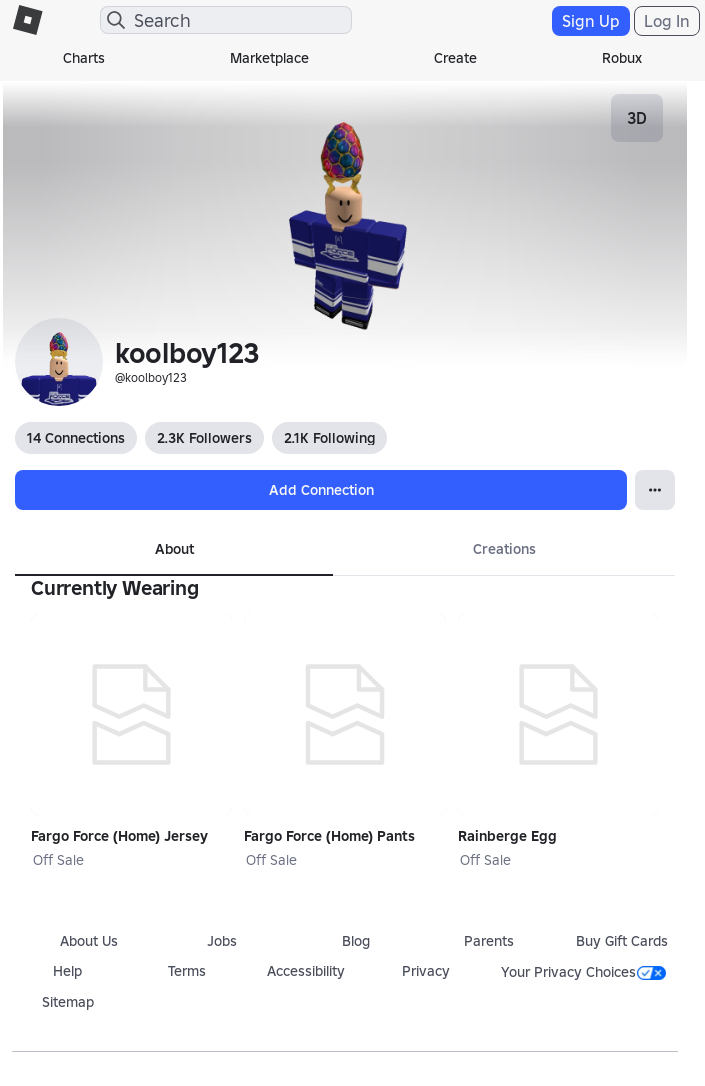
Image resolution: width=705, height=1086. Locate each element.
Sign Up (591, 21)
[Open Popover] (655, 490)
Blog (356, 941)
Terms (187, 971)
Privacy (426, 971)
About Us (89, 941)
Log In (667, 21)
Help (67, 971)
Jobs (222, 941)
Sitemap (68, 1002)
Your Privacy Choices (583, 972)
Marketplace (269, 58)
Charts (84, 58)
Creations (504, 549)
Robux (622, 58)
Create (455, 58)
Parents (489, 941)
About (174, 549)
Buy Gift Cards (622, 941)
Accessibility (306, 971)
